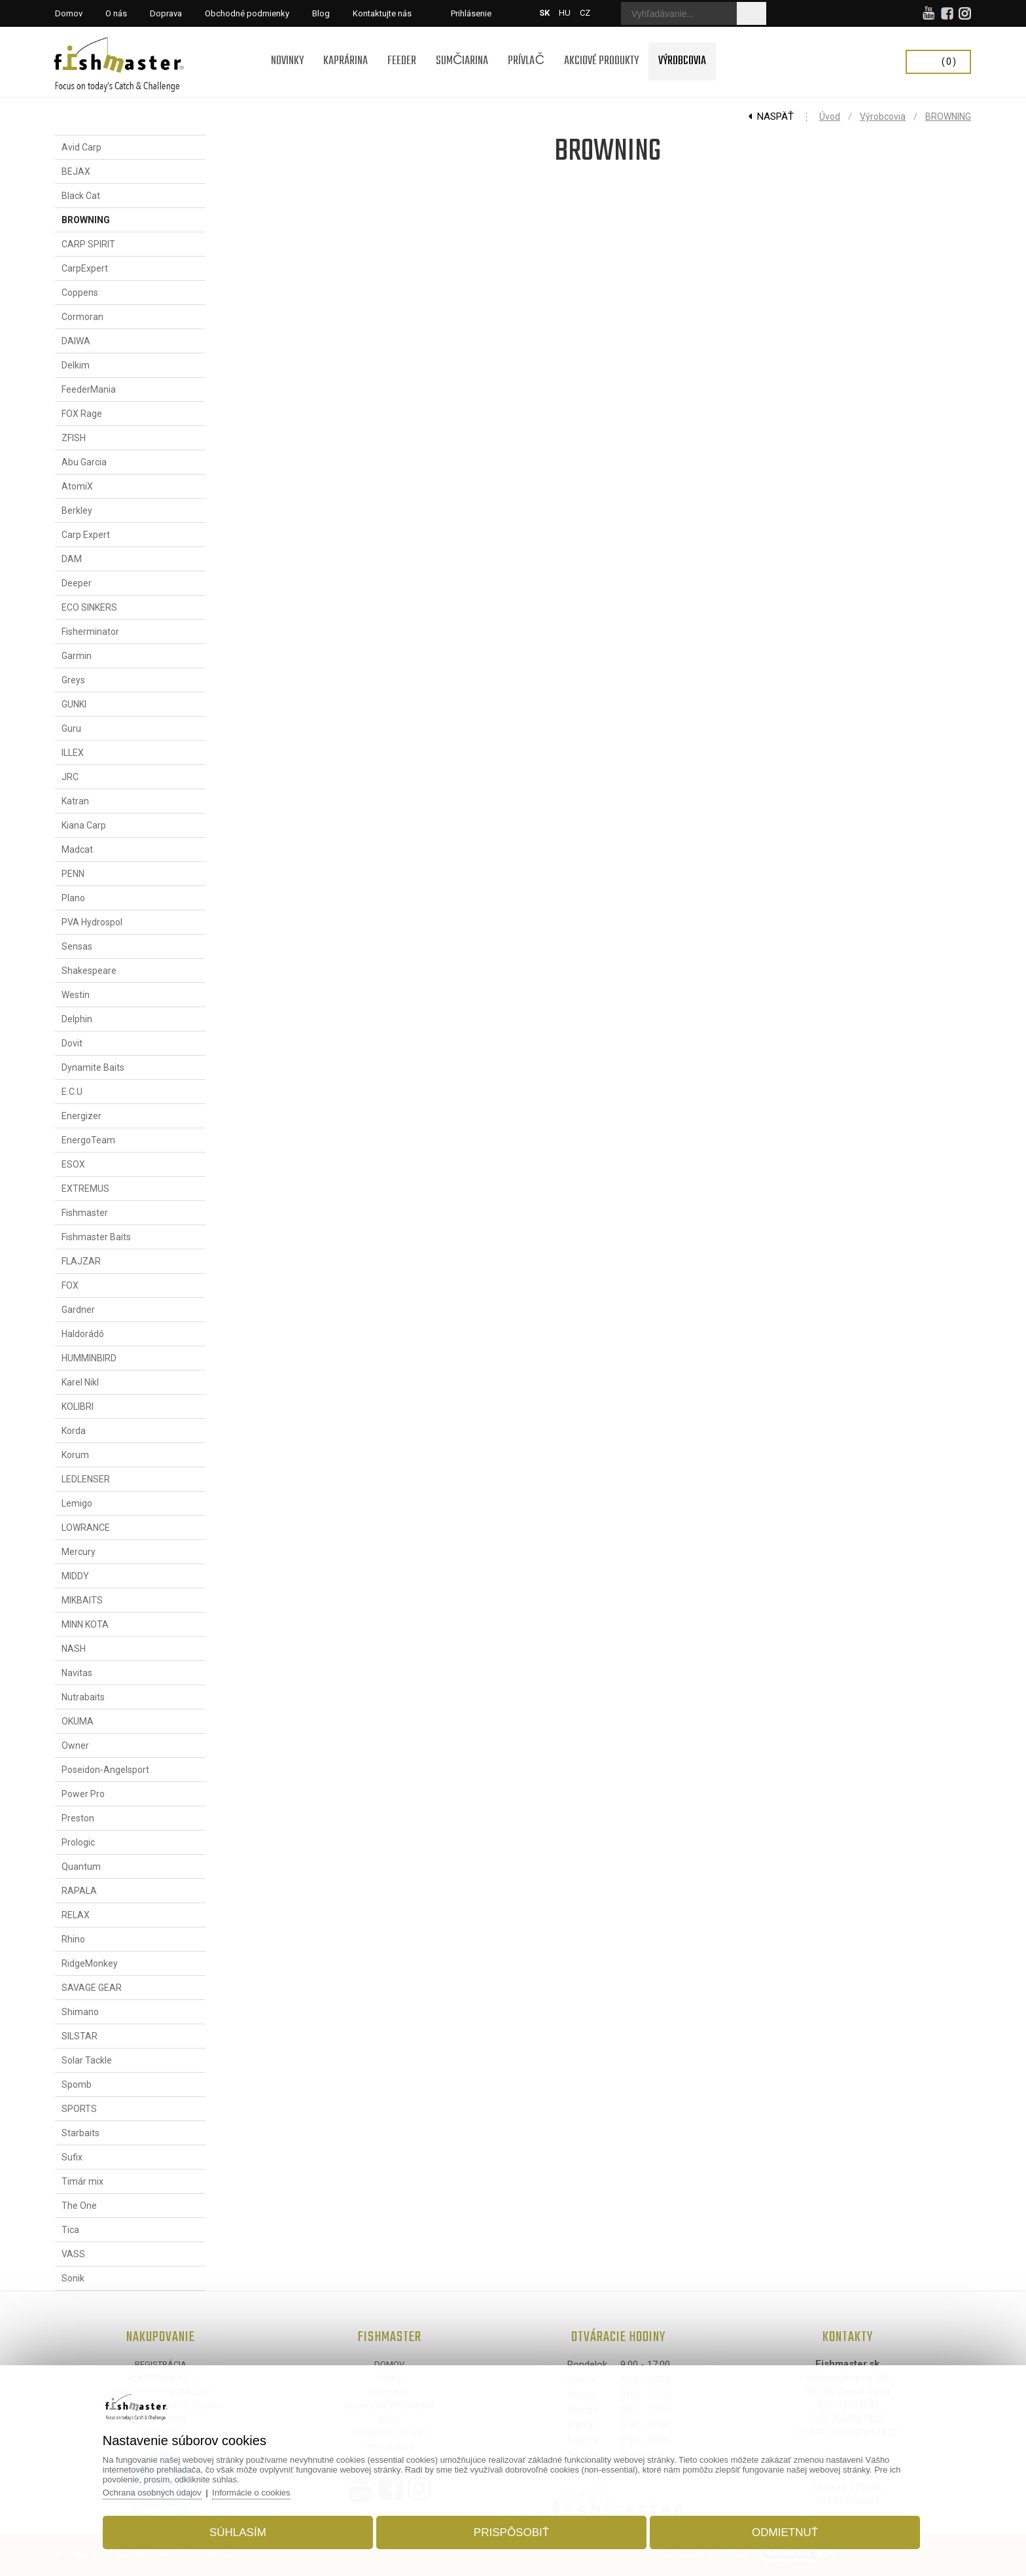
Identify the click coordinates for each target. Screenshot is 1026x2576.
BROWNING (948, 116)
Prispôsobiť (511, 2532)
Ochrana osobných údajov (152, 2492)
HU (565, 13)
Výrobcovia (883, 116)
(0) (949, 61)
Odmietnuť (785, 2532)
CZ (585, 13)
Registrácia (160, 2364)
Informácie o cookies (251, 2492)
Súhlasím (237, 2532)
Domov (389, 2364)
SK (544, 13)
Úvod (829, 116)
